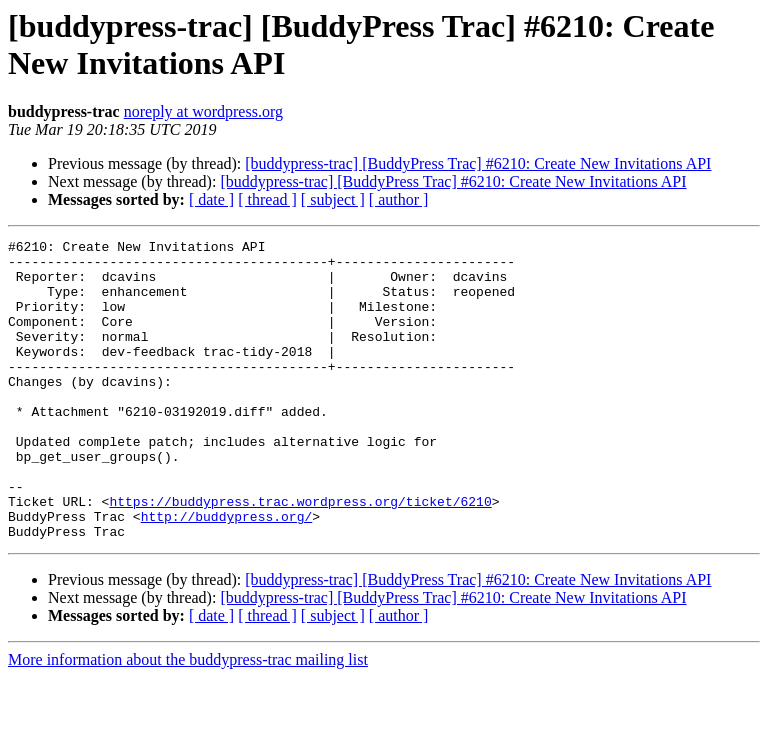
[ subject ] (333, 199)
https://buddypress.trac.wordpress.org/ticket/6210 (300, 555)
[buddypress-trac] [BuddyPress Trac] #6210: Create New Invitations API (478, 163)
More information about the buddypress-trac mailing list (188, 719)
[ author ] (399, 199)
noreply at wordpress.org (203, 111)
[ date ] (211, 199)
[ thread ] (267, 199)
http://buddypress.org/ (227, 573)
